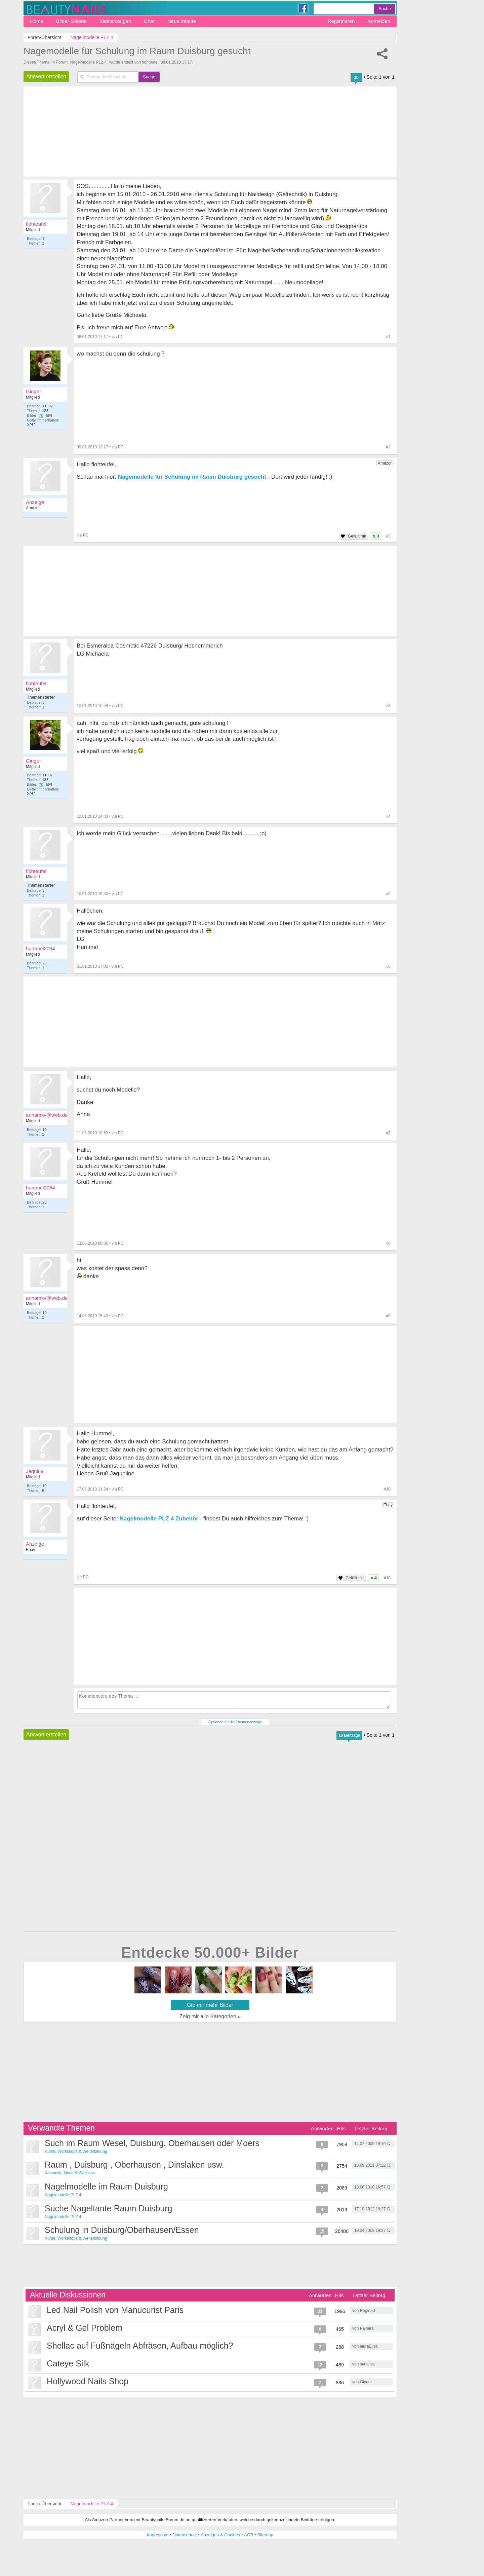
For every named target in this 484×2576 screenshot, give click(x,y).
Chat (149, 21)
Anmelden (378, 21)
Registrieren (341, 21)
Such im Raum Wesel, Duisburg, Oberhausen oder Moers (152, 2143)
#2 (388, 447)
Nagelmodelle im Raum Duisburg (106, 2186)
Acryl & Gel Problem (84, 2327)
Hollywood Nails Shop (87, 2381)
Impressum (157, 2534)
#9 (388, 1316)
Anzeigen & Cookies (220, 2534)
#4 (388, 816)
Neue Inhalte (181, 21)
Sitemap (265, 2534)
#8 (388, 1243)
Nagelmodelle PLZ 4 (63, 2195)
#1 (388, 336)
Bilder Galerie (71, 21)
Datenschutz (184, 2534)
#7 (388, 1133)
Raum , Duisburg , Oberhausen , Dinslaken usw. (134, 2164)
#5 (388, 893)
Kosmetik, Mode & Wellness (70, 2173)
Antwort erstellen (46, 76)
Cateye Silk (68, 2363)
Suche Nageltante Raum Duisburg (108, 2208)
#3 (388, 705)
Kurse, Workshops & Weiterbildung (76, 2151)
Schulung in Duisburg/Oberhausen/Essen (122, 2230)
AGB (248, 2534)
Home (36, 21)
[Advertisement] (235, 1374)
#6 (388, 966)
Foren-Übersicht (44, 2503)
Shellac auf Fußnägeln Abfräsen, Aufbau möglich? (140, 2345)
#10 (387, 1489)
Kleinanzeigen (115, 21)
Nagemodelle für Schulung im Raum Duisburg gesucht (137, 51)
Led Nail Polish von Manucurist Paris (115, 2310)
